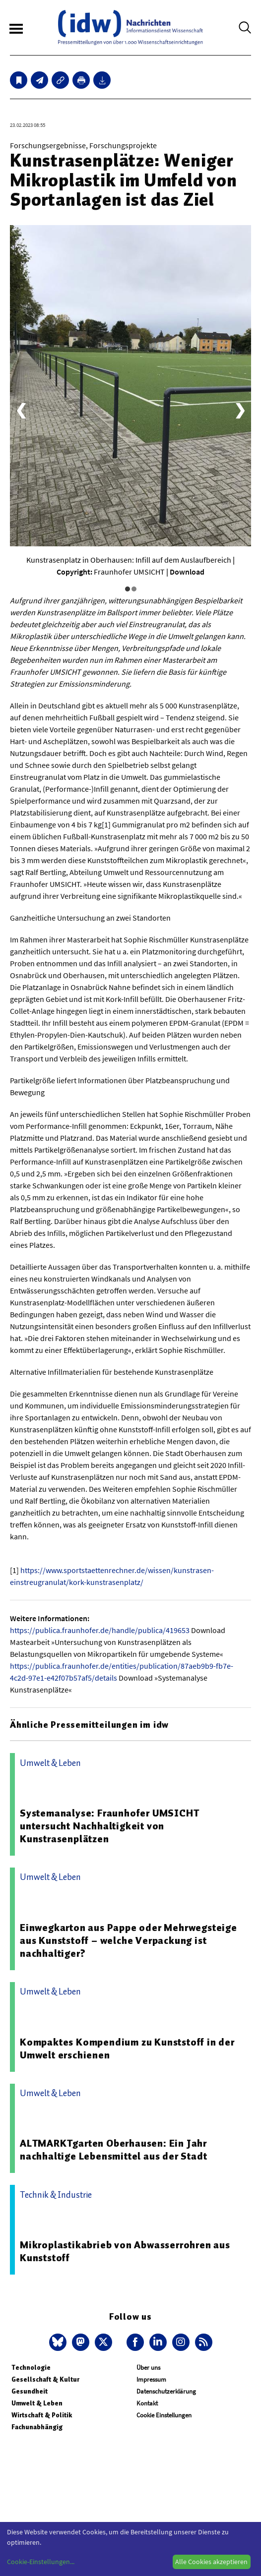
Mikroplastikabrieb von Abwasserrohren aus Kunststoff (125, 2251)
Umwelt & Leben (37, 2403)
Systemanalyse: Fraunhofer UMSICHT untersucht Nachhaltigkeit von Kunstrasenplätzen (109, 1826)
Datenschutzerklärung (166, 2391)
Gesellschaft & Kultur (45, 2379)
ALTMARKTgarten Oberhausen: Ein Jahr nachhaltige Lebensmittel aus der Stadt (113, 2150)
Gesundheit (29, 2391)
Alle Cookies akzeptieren (211, 2561)
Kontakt (147, 2403)
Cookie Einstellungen (164, 2415)
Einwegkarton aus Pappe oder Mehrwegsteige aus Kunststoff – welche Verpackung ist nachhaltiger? (128, 1940)
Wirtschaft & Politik (41, 2415)
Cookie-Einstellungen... (40, 2561)
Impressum (151, 2379)
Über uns (148, 2367)
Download (187, 572)
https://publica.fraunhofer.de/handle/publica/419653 (100, 1630)
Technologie (31, 2367)
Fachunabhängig (37, 2427)
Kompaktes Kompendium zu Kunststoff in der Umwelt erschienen (127, 2048)
